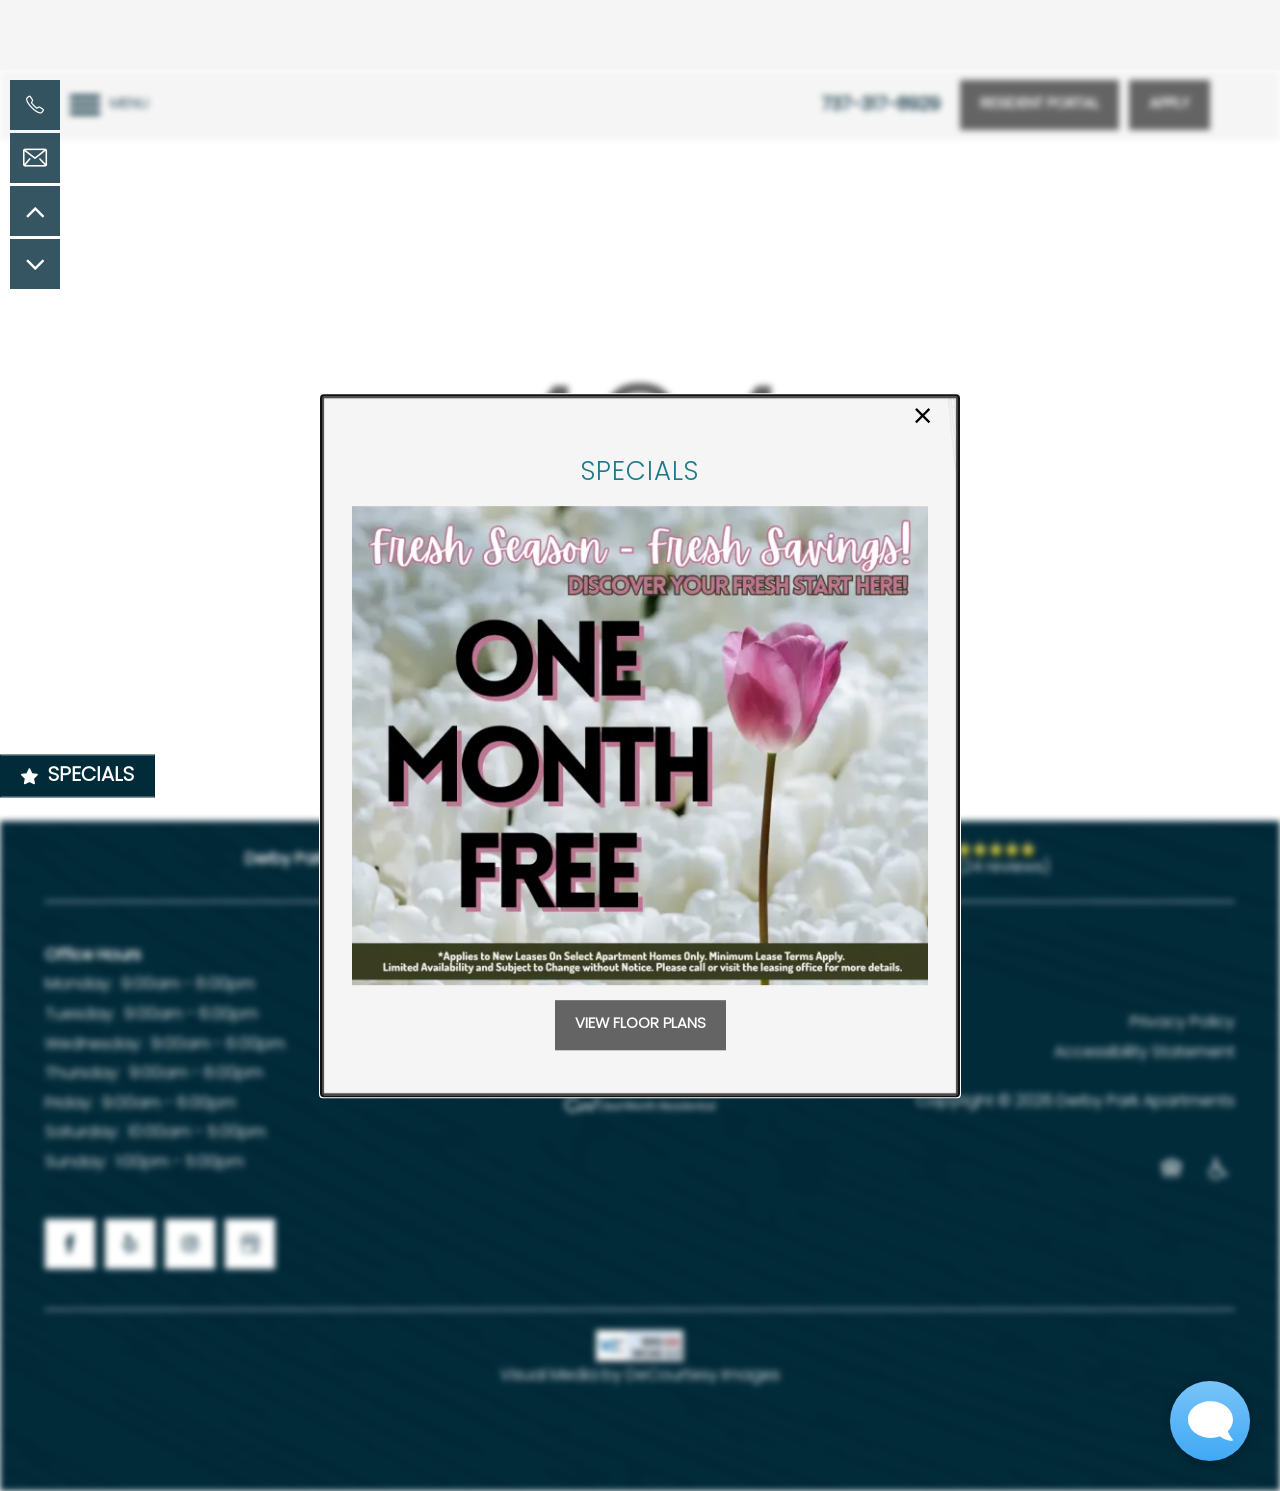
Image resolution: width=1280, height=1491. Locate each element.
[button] (640, 1025)
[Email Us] (35, 158)
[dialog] (640, 746)
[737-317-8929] (35, 105)
